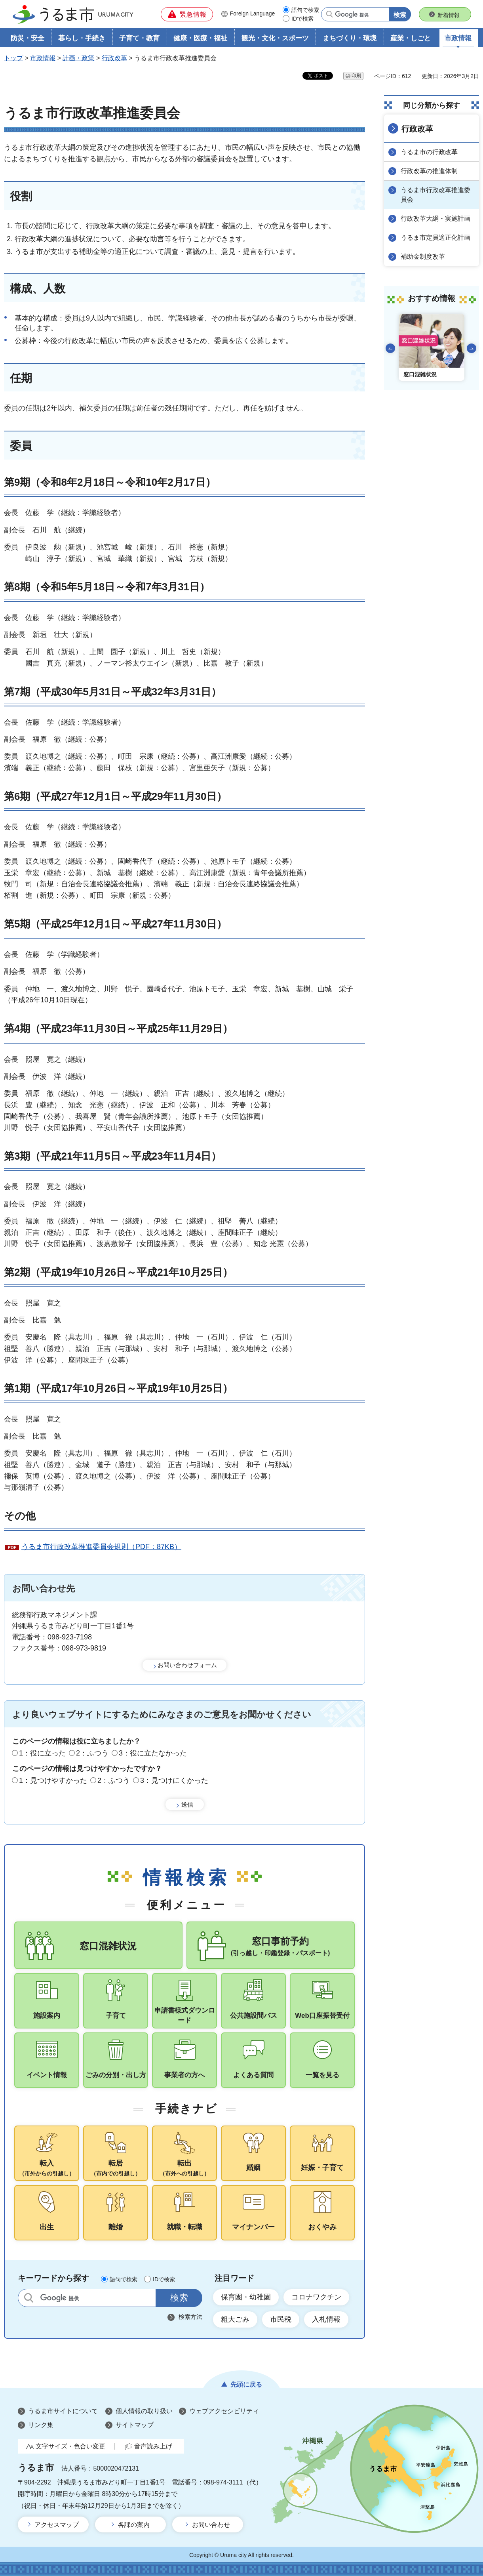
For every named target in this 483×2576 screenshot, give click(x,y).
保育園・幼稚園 (246, 2297)
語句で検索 (305, 10)
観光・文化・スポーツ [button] (275, 38)
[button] (187, 14)
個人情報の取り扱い (144, 2411)
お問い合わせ (211, 2524)
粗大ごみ (235, 2319)
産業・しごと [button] (410, 38)
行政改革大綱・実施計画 (435, 218)
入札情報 (326, 2319)
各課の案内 (134, 2524)
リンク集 (40, 2424)
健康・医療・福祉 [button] (200, 38)
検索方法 (190, 2316)
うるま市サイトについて (63, 2411)
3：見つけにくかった (174, 1780)
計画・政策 (78, 58)
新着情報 (448, 15)
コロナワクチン (316, 2297)
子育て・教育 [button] (139, 38)
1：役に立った (42, 1753)
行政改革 (114, 58)
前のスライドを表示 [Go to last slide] (390, 348)
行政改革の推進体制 (429, 171)
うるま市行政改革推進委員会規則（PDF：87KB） (101, 1547)
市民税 (280, 2319)
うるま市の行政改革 (429, 152)
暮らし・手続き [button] (81, 38)
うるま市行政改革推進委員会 (435, 195)
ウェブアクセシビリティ (224, 2411)
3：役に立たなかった (153, 1753)
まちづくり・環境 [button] (350, 38)
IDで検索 (302, 18)
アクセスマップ (56, 2524)
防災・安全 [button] (27, 38)
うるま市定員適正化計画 (435, 237)
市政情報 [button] (458, 38)
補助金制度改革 (423, 256)
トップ (13, 58)
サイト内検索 (29, 2298)
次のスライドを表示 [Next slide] (471, 348)
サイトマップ (135, 2424)
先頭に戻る (246, 2384)
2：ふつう (92, 1753)
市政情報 (42, 58)
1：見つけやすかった (53, 1780)
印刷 (356, 75)
